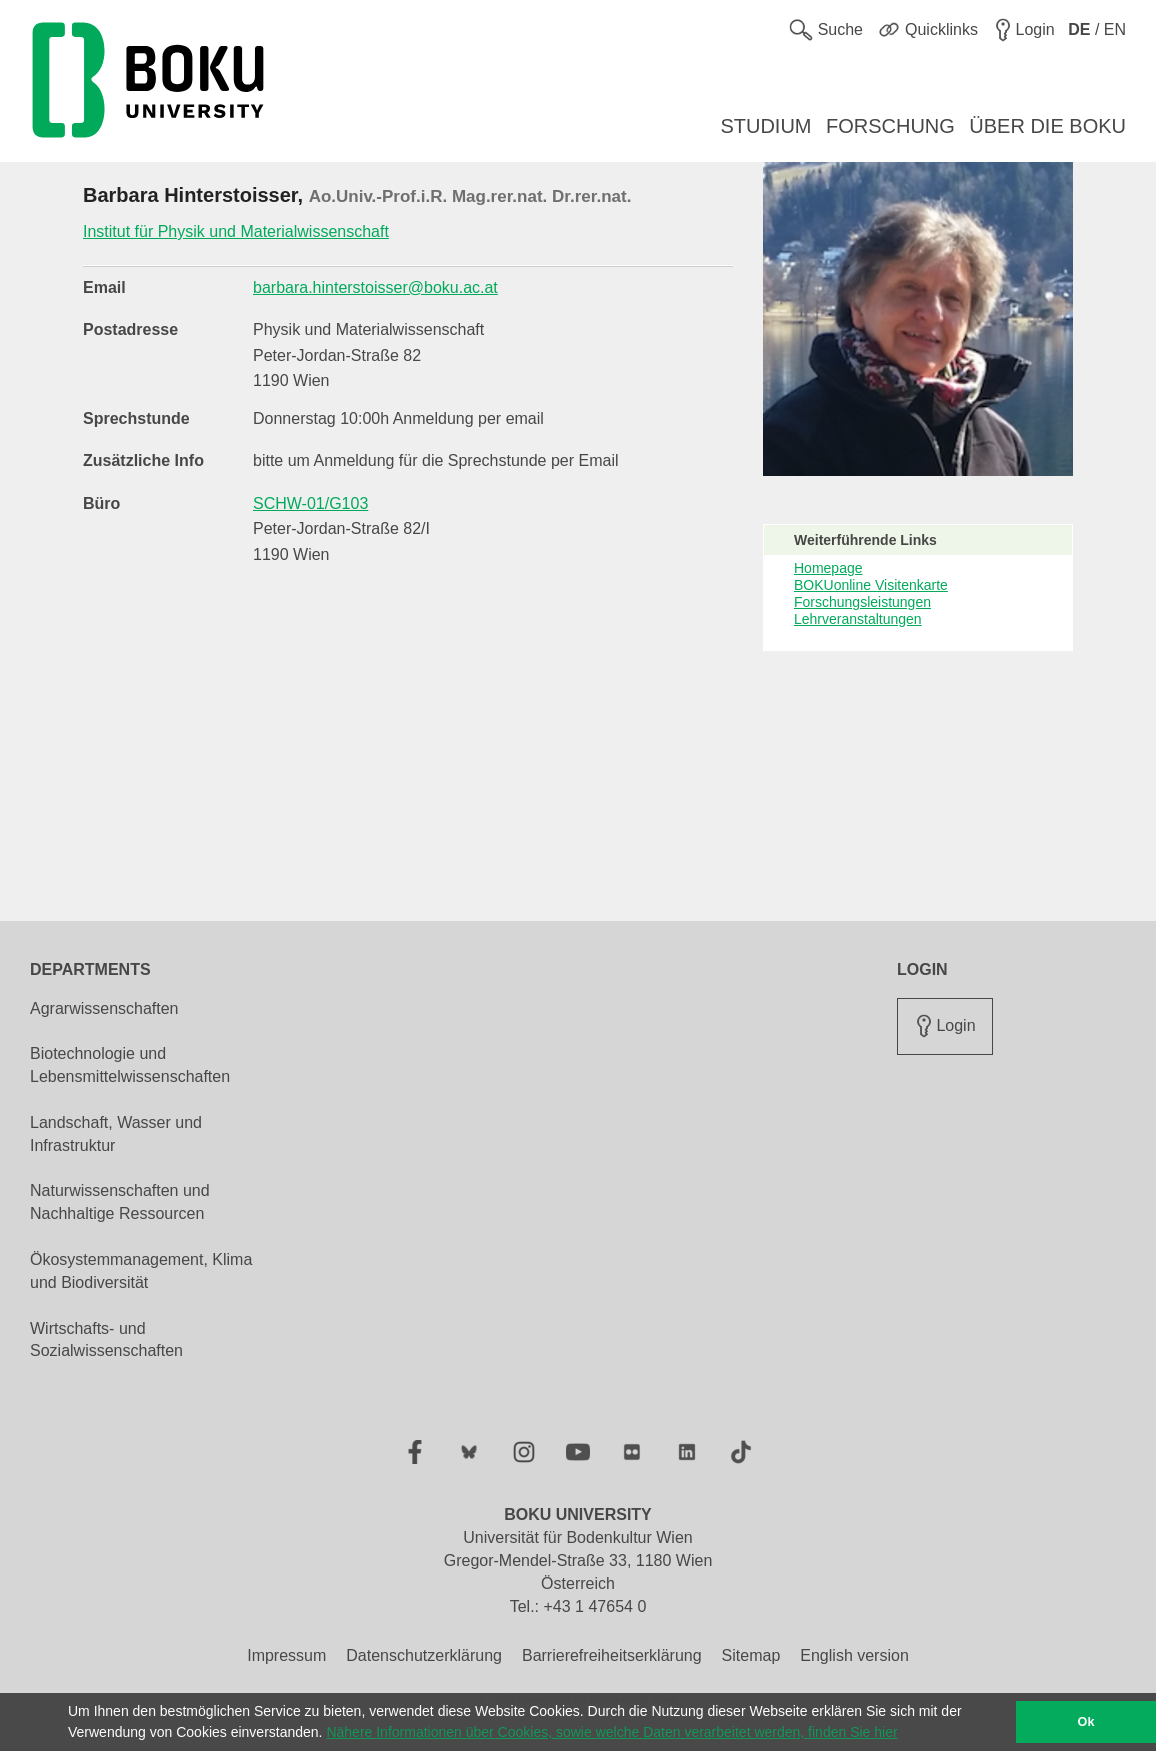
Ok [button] (1086, 1722)
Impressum (286, 1655)
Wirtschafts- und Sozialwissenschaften (106, 1340)
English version (854, 1655)
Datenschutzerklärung (424, 1655)
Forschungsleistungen (862, 602)
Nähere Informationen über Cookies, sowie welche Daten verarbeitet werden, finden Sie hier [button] (611, 1732)
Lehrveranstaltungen (858, 619)
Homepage (828, 568)
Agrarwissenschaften (104, 1008)
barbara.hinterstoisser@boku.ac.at (375, 287)
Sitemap (751, 1655)
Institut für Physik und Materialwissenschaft (236, 231)
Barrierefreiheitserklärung (612, 1655)
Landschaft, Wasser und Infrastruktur (116, 1134)
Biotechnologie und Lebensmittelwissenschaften (130, 1065)
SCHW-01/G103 (310, 503)
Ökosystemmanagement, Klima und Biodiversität (141, 1271)
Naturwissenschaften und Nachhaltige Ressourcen (120, 1202)
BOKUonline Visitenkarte (871, 585)
